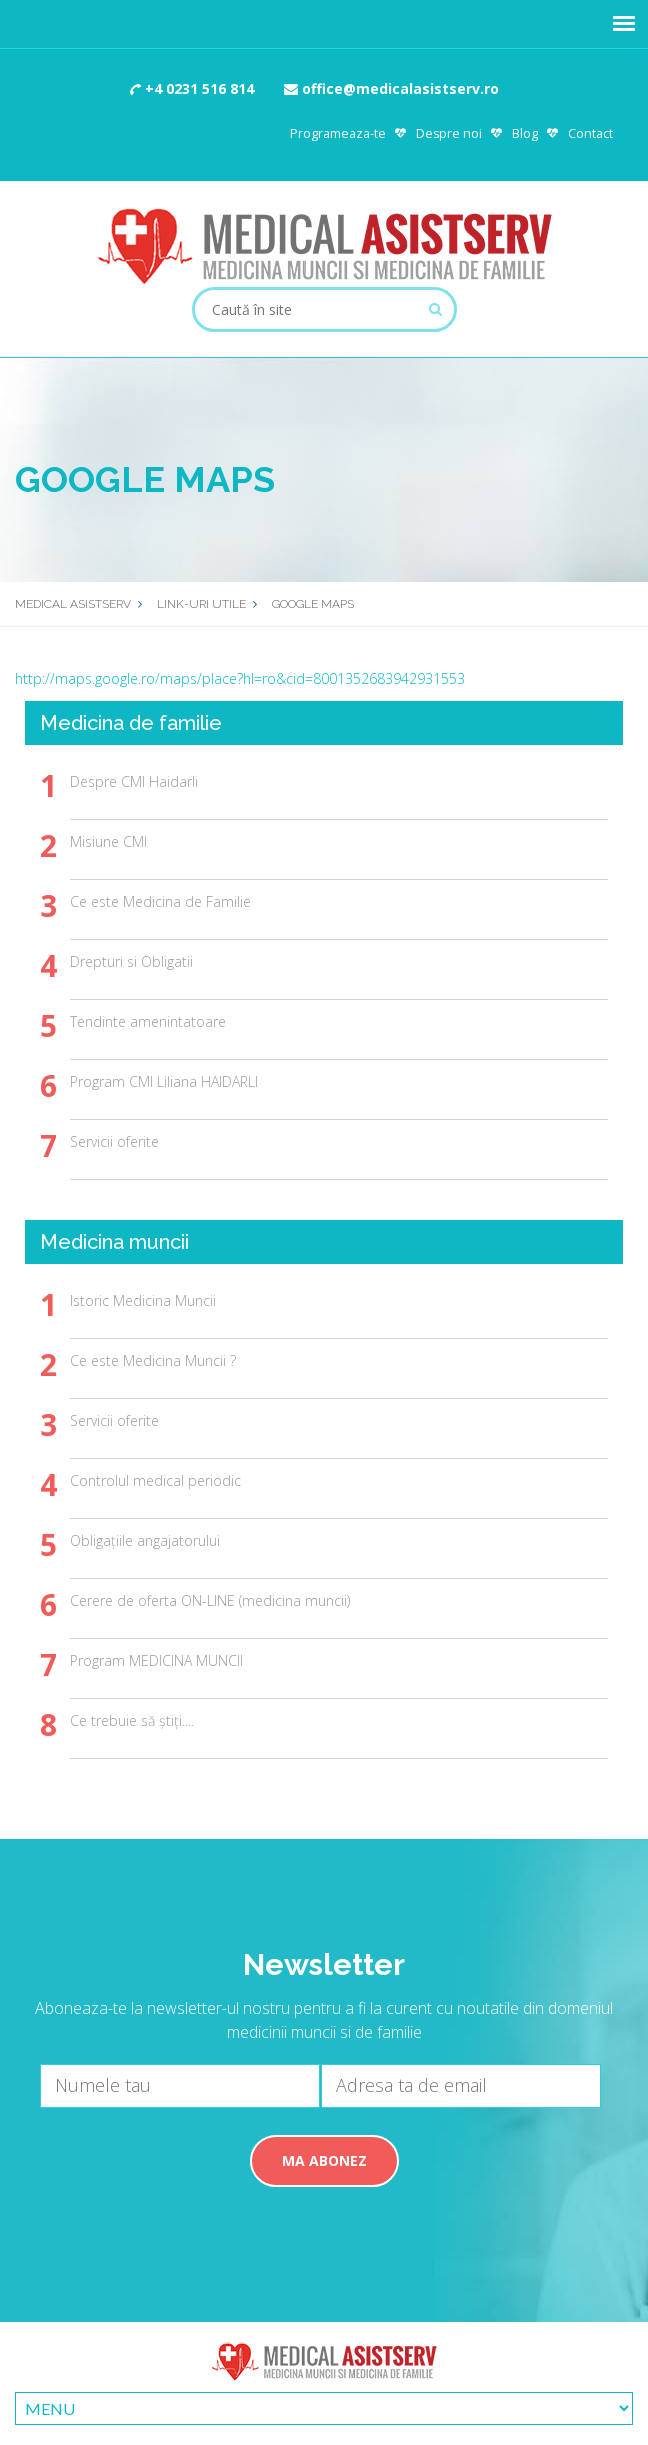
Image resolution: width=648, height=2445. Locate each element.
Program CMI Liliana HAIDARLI (164, 1081)
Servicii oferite (114, 1141)
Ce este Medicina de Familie (160, 901)
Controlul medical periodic (155, 1480)
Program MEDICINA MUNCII (156, 1660)
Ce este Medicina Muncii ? (153, 1360)
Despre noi (449, 133)
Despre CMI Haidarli (134, 781)
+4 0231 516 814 (192, 88)
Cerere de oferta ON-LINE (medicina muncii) (210, 1600)
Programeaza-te (338, 133)
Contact (590, 133)
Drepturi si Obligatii (131, 961)
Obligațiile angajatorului (145, 1540)
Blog (525, 133)
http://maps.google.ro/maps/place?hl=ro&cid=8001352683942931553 (240, 678)
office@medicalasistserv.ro (391, 88)
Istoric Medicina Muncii (143, 1300)
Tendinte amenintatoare (148, 1021)
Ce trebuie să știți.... (132, 1720)
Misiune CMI (108, 841)
